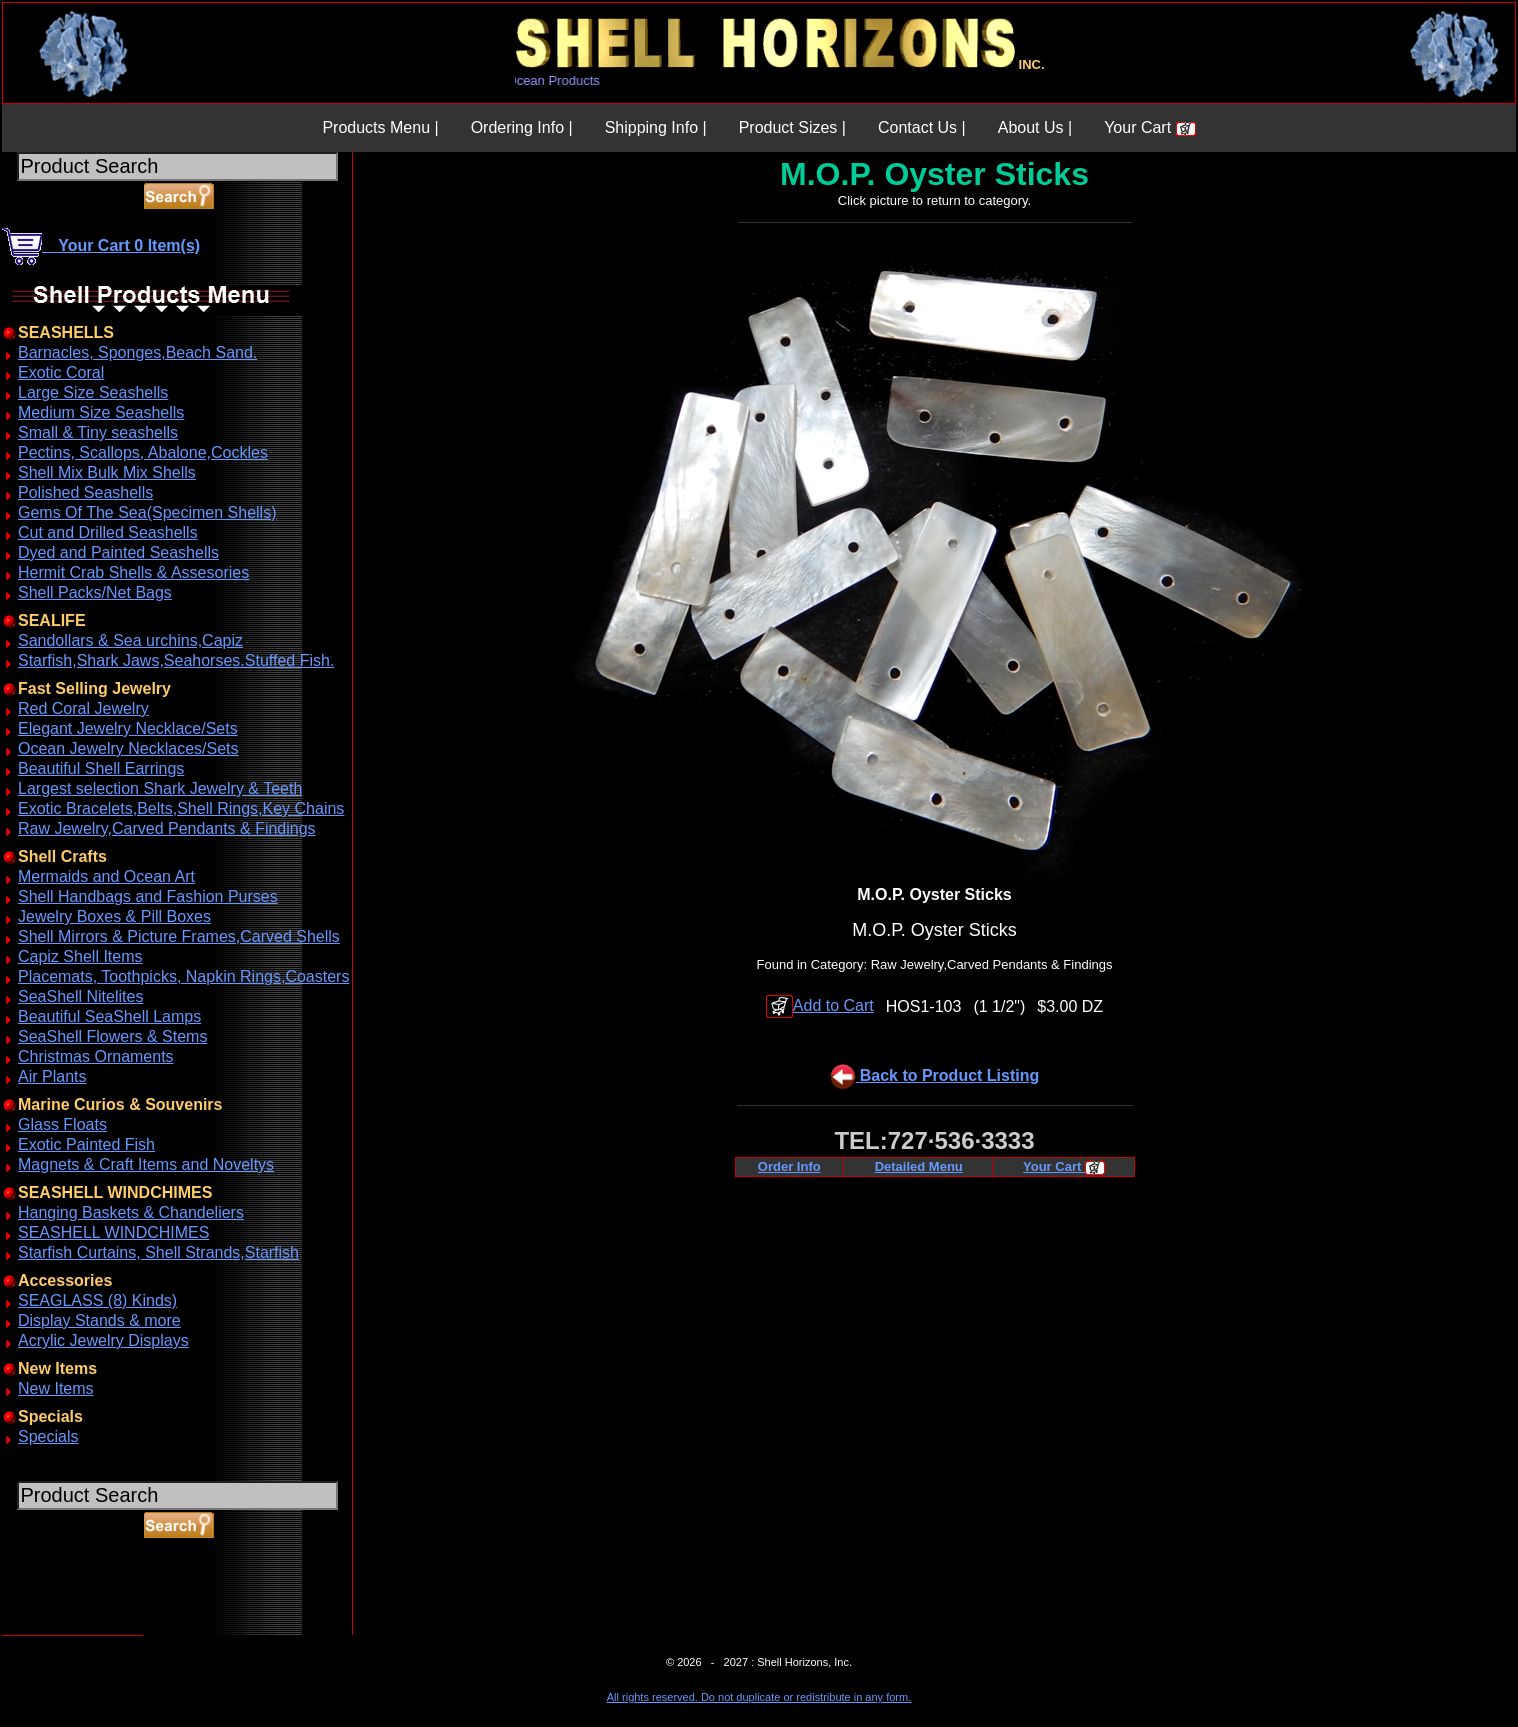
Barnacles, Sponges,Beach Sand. (137, 352)
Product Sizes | (792, 127)
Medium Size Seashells (101, 412)
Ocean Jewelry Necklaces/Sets (128, 748)
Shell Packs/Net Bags (95, 592)
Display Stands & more (99, 1320)
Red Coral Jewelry (83, 708)
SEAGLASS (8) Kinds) (97, 1300)
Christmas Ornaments (96, 1056)
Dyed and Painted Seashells (118, 552)
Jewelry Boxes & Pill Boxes (114, 916)
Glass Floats (62, 1124)
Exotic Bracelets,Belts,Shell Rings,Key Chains (181, 808)
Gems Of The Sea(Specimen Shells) (147, 512)
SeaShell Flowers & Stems (112, 1036)
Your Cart (1149, 127)
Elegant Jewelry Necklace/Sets (128, 728)
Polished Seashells (85, 492)
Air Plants (52, 1076)
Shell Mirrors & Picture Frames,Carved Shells (179, 936)
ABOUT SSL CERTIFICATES (54, 1631)
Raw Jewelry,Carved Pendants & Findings (167, 828)
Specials (48, 1436)
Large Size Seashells (93, 392)
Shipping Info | (656, 127)
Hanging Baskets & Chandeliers (131, 1212)
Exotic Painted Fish (86, 1144)
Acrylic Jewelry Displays (103, 1340)
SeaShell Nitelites (80, 996)
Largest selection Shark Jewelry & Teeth (160, 788)
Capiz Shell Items (80, 956)
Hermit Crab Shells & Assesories (133, 572)
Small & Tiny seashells (98, 432)
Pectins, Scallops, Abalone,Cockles (143, 452)
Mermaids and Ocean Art (106, 876)
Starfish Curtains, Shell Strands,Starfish (158, 1252)
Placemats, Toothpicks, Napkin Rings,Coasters (183, 976)
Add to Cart (820, 1005)
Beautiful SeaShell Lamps (109, 1016)
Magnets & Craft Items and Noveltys (146, 1164)
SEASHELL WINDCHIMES (113, 1232)
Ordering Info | (522, 127)
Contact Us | (922, 127)
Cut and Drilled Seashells (108, 532)
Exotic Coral (61, 372)
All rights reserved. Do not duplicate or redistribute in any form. (759, 1697)
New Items (56, 1388)
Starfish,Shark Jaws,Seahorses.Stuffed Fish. (176, 660)
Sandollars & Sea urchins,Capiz (130, 640)
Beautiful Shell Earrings (101, 768)
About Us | (1035, 127)
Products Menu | (380, 127)
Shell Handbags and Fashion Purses (148, 896)
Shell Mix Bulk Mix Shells (107, 472)
